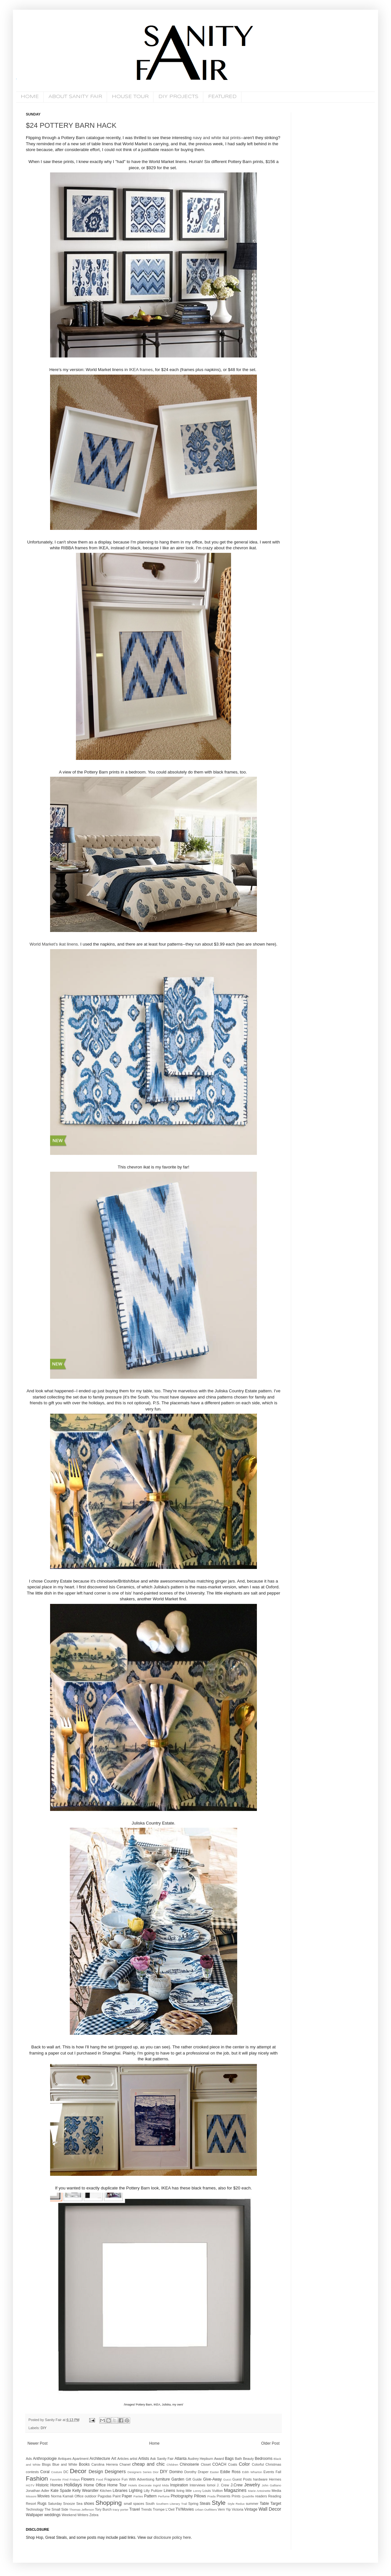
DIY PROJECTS (178, 96)
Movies (43, 2496)
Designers (115, 2471)
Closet (206, 2464)
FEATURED (222, 96)
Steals (205, 2503)
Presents (223, 2496)
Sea (79, 2503)
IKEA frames (141, 369)
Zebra (93, 2515)
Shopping (108, 2502)
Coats (232, 2464)
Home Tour (117, 2485)
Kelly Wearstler (85, 2490)
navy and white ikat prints (217, 137)
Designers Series (140, 2472)
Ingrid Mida (161, 2485)
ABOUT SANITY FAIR (75, 96)
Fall (278, 2472)
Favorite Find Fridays (65, 2479)
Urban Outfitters (206, 2509)
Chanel (125, 2464)
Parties (138, 2496)
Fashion (37, 2478)
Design (96, 2471)
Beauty (248, 2459)
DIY (44, 2428)
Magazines (235, 2490)
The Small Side (56, 2509)
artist (133, 2459)
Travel (134, 2509)
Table (264, 2503)
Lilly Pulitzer (153, 2491)
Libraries (120, 2490)
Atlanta (180, 2458)
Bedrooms (264, 2458)
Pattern (150, 2496)
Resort (31, 2503)
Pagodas (104, 2496)
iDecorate (145, 2485)
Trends (146, 2509)
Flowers (88, 2479)
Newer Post (37, 2443)
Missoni (31, 2496)
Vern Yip (224, 2509)
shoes (89, 2503)
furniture (163, 2479)
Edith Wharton (252, 2472)
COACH (219, 2464)
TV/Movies (184, 2509)
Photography (182, 2496)
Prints (236, 2496)
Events (268, 2472)
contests (32, 2472)
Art (113, 2458)
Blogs (46, 2464)
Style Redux (236, 2503)
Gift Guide (194, 2479)
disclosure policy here (172, 2537)
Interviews (198, 2485)
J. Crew (223, 2485)
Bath (238, 2459)
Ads (29, 2459)
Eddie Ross (230, 2472)
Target (275, 2503)
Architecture (100, 2458)
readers (261, 2496)
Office (78, 2496)
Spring (193, 2503)
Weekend (69, 2515)
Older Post (270, 2443)
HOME (30, 96)
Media (276, 2491)
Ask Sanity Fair (162, 2459)
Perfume (164, 2496)
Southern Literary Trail (171, 2503)
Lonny (197, 2491)
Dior (156, 2472)
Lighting (136, 2490)
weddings (52, 2515)
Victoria (237, 2509)
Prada (211, 2496)
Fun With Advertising (138, 2479)
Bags (229, 2458)
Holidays (73, 2484)
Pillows (200, 2496)
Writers (82, 2515)
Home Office (95, 2485)
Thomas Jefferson (81, 2509)
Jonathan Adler (37, 2491)
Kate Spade (60, 2490)
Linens (169, 2490)
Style (219, 2502)
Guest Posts (242, 2479)
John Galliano (271, 2485)
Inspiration (179, 2485)
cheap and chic (148, 2464)
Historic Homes (49, 2485)
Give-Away (212, 2479)
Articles (123, 2459)
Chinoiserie (189, 2464)
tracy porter (121, 2509)
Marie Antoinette (259, 2491)
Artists (143, 2458)
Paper (127, 2496)
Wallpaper (34, 2515)
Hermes (275, 2479)
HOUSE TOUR (130, 96)
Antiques (64, 2459)
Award (219, 2459)
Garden (177, 2479)
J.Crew (236, 2485)
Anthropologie (45, 2458)
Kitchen (105, 2491)
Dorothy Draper (196, 2472)
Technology (35, 2509)
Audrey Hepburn (200, 2459)
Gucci (227, 2479)
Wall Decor (270, 2509)
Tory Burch (103, 2509)
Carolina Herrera (104, 2464)
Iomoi (211, 2485)
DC (66, 2472)
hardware (260, 2479)
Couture (56, 2472)
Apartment (80, 2459)
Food (99, 2479)
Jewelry (252, 2484)
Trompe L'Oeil (163, 2509)
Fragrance (112, 2479)
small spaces (134, 2503)
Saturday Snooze (61, 2503)
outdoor (91, 2496)
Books (84, 2464)
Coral (45, 2472)
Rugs (42, 2503)
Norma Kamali (62, 2496)
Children (172, 2464)
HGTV (30, 2485)
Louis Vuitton (213, 2491)
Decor (78, 2471)
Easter (214, 2472)
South (149, 2503)
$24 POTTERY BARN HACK (71, 125)
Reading (274, 2496)
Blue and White (64, 2464)
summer (252, 2503)
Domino (176, 2472)
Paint (117, 2496)
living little (184, 2491)
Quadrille (248, 2496)
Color (244, 2464)
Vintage (250, 2509)
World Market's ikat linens (54, 944)
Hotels (132, 2485)
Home (154, 2443)
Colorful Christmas (266, 2464)
